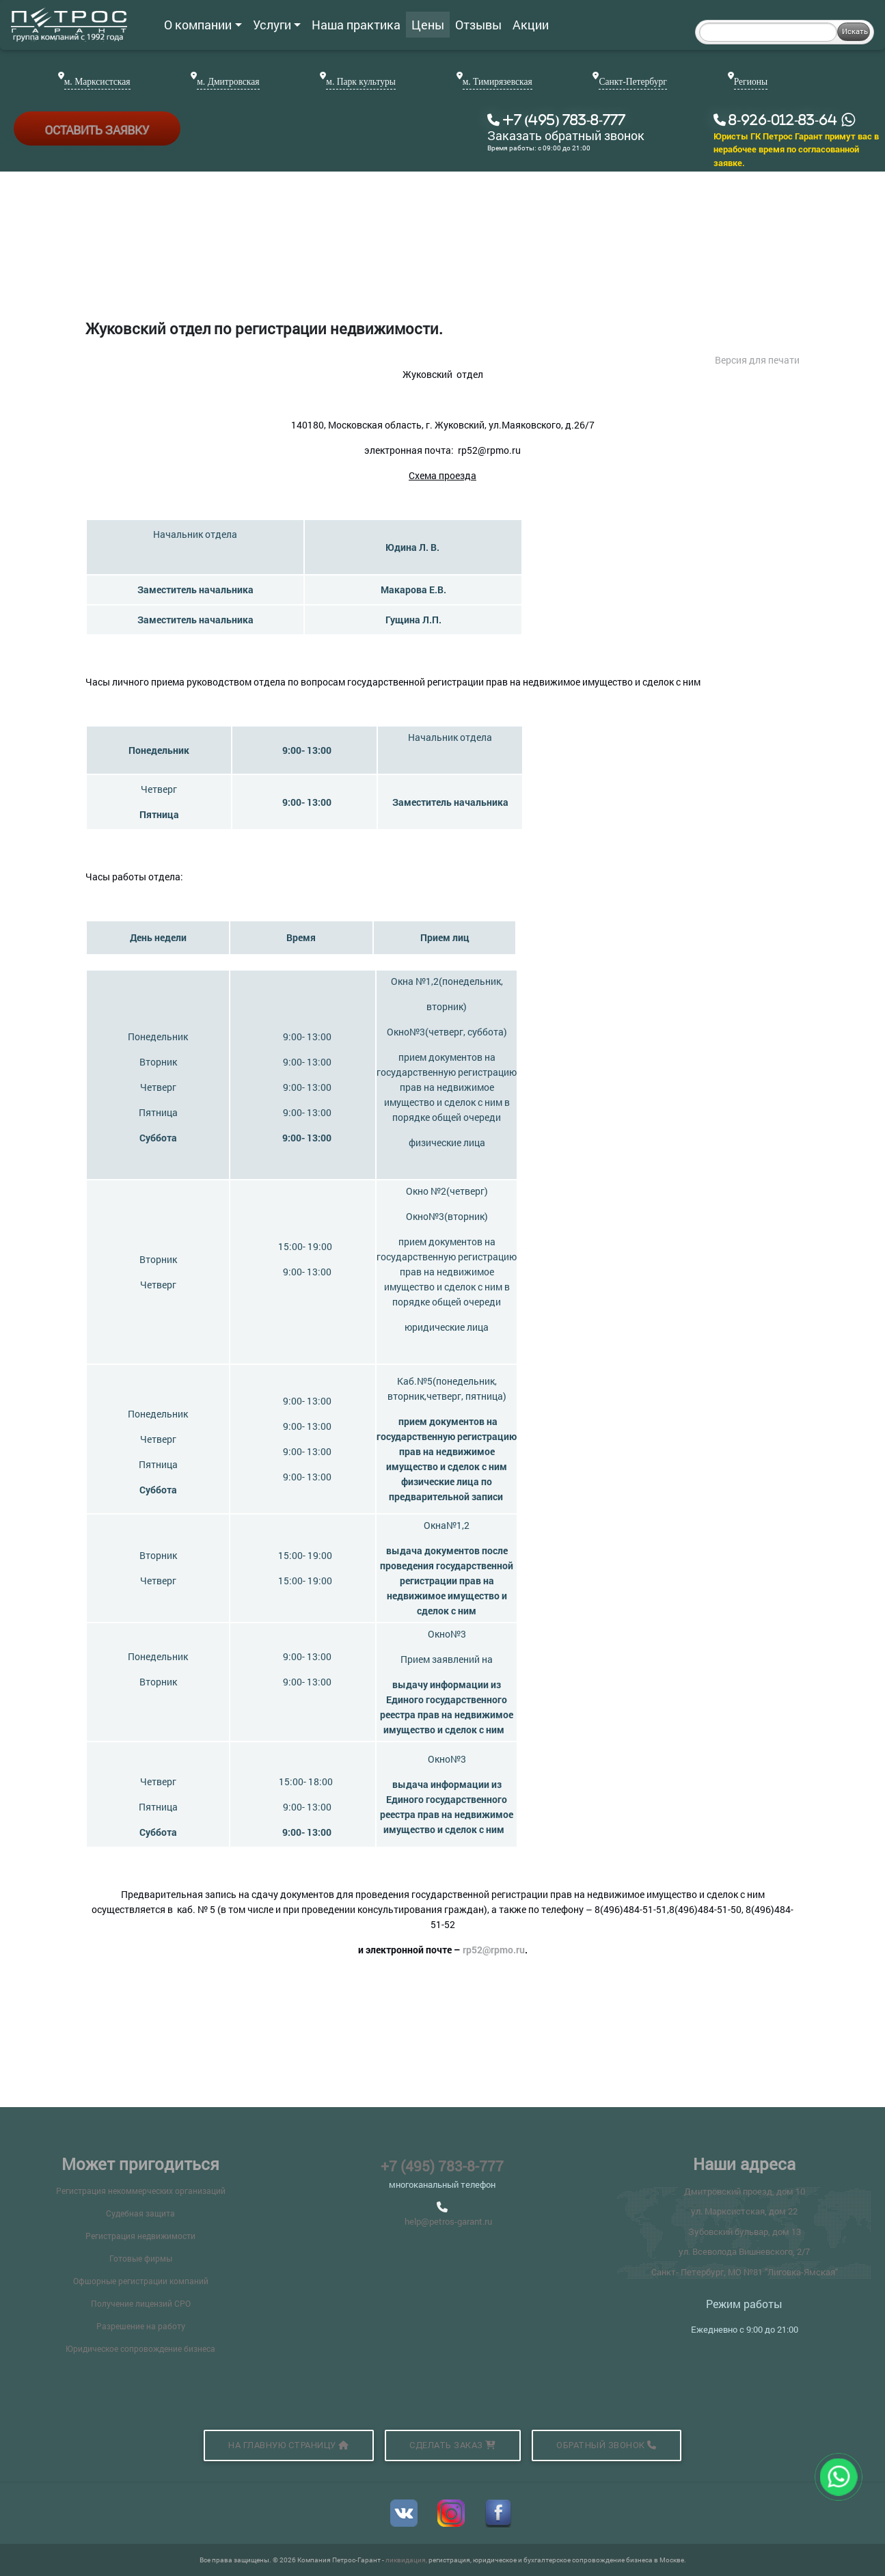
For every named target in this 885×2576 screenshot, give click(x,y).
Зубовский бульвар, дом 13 (744, 2231)
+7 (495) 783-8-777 (442, 2165)
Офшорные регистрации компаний (140, 2280)
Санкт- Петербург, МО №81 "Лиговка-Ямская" (744, 2272)
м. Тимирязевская (497, 82)
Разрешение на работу (140, 2325)
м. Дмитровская (228, 82)
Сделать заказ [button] (452, 2445)
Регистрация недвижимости (140, 2235)
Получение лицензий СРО (141, 2303)
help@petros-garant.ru (448, 2221)
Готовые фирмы (140, 2258)
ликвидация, (406, 2559)
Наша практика (356, 24)
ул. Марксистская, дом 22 (744, 2211)
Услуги (277, 24)
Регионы (750, 82)
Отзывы (478, 24)
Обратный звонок (606, 2445)
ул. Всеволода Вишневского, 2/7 (744, 2251)
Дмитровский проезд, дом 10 (744, 2191)
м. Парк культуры (361, 82)
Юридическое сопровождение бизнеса (140, 2348)
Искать (855, 31)
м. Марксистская (97, 82)
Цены (427, 24)
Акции (531, 24)
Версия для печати (757, 359)
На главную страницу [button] (288, 2445)
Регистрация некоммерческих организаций (141, 2190)
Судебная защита (140, 2213)
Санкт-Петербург (632, 82)
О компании (203, 24)
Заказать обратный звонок (565, 136)
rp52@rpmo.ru (494, 1949)
